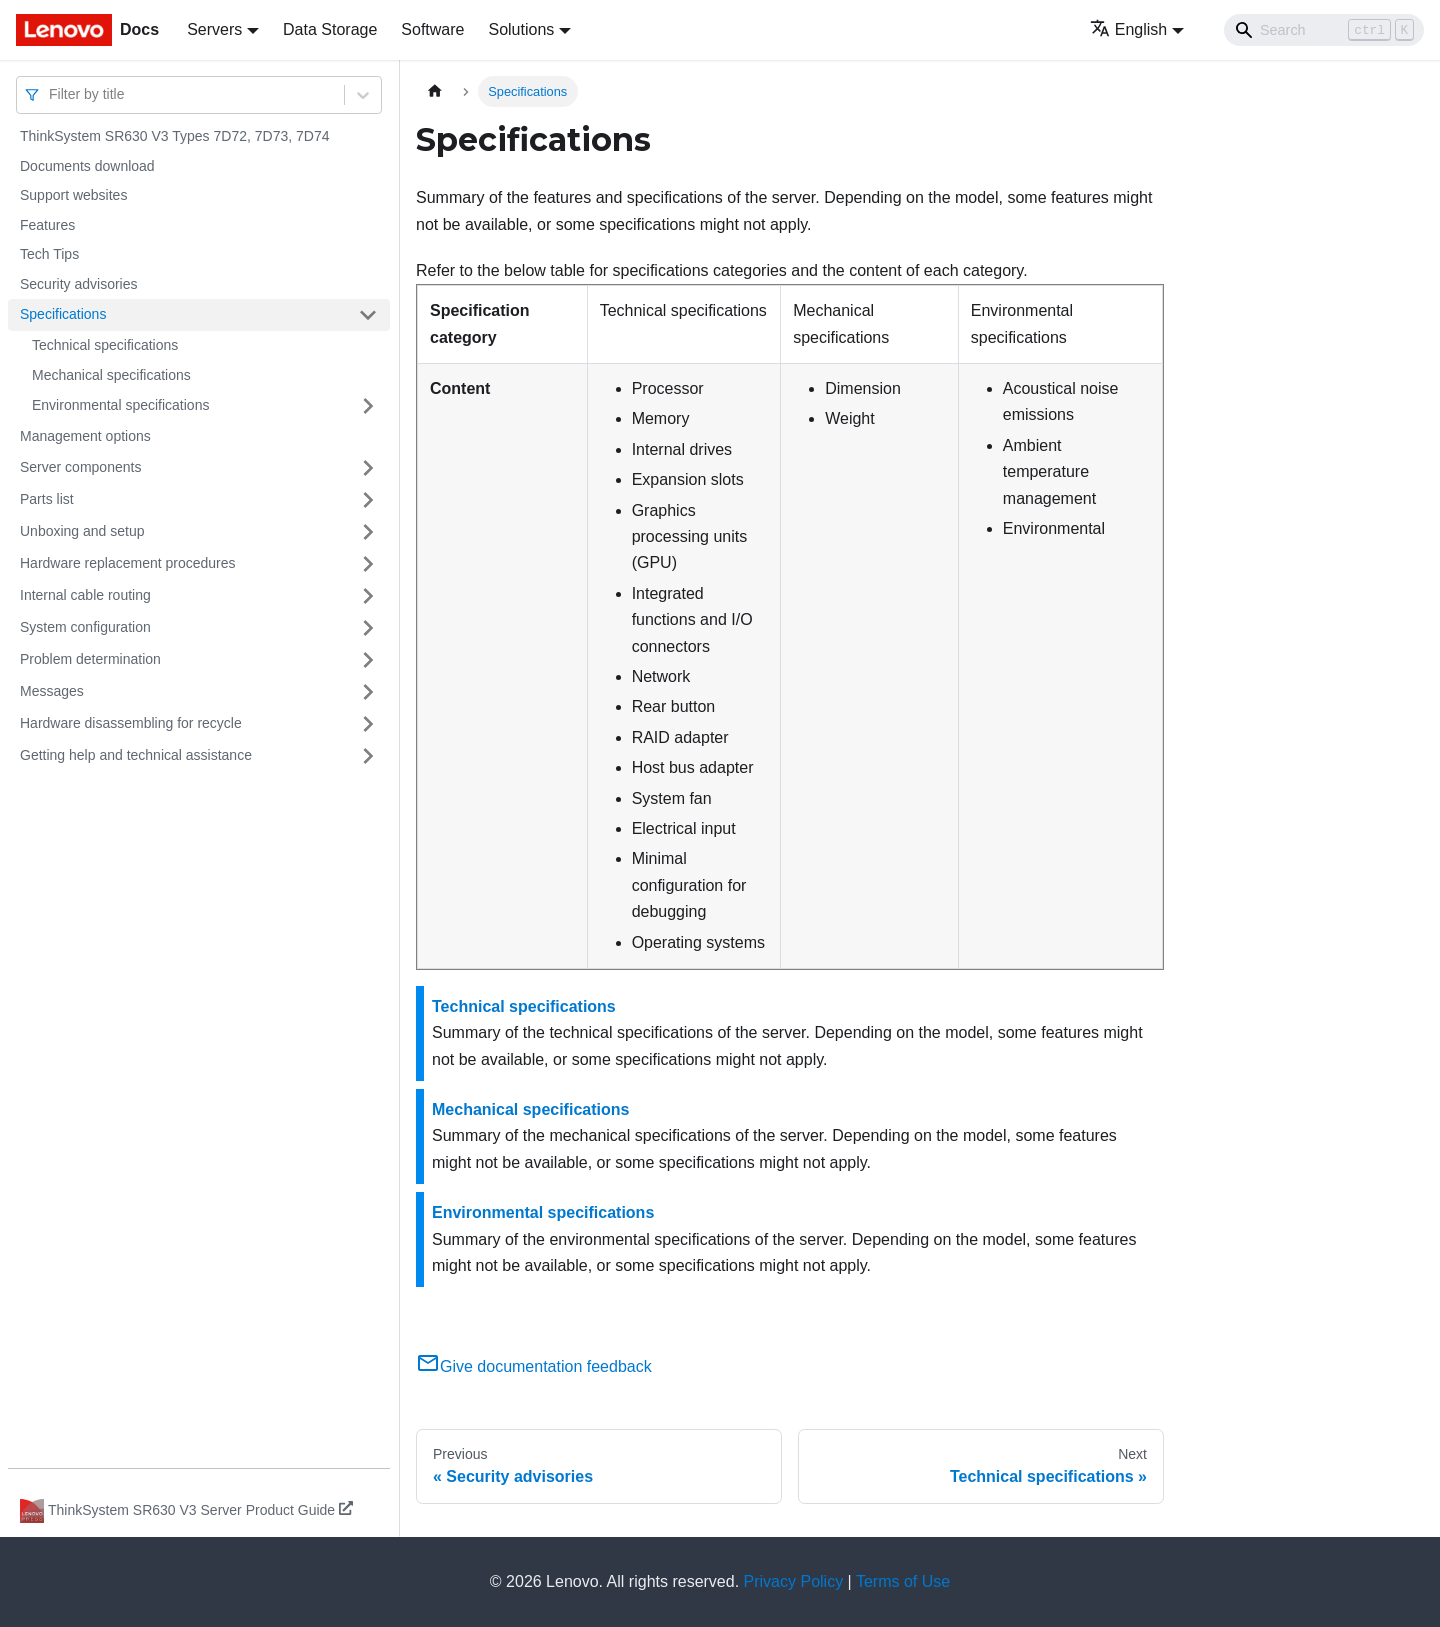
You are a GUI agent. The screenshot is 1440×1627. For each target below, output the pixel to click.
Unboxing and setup (82, 531)
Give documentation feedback (534, 1366)
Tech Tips (49, 254)
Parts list (47, 499)
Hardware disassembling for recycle (131, 723)
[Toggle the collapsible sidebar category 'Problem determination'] (368, 660)
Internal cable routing (85, 595)
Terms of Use (903, 1581)
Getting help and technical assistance (136, 755)
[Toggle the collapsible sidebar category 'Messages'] (368, 692)
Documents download (87, 166)
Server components (80, 467)
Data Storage (330, 29)
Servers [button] (214, 29)
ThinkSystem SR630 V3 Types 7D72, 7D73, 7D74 (174, 136)
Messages (52, 691)
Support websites (73, 195)
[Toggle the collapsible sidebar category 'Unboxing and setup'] (368, 532)
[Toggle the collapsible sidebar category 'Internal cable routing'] (368, 596)
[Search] (1324, 30)
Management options (85, 436)
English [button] (1128, 29)
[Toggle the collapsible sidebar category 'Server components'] (368, 468)
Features (47, 225)
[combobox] (51, 94)
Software (432, 29)
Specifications (63, 314)
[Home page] (435, 91)
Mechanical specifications (111, 375)
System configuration (85, 627)
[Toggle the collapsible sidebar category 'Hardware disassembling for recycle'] (368, 724)
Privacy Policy (794, 1581)
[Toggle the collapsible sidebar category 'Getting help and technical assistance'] (368, 756)
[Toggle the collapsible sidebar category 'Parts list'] (368, 500)
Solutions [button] (521, 29)
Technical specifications (105, 345)
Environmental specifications (120, 405)
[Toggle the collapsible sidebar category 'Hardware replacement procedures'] (368, 564)
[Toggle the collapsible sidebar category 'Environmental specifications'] (368, 406)
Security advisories (79, 284)
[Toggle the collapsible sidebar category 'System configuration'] (368, 628)
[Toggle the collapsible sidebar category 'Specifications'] (368, 315)
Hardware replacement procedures (128, 563)
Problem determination (90, 659)
